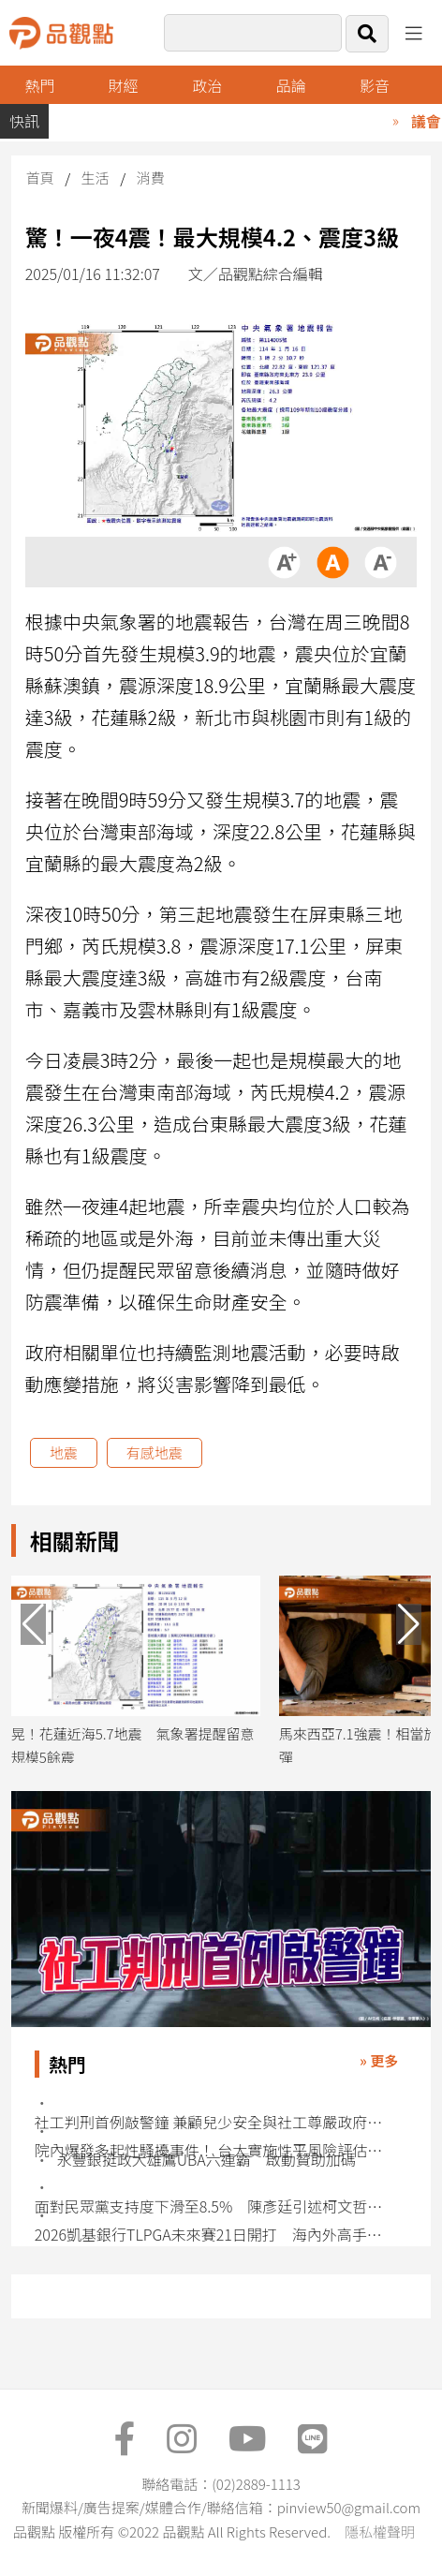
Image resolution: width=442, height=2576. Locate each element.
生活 (95, 177)
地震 (64, 1452)
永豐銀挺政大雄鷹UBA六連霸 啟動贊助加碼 (206, 2160)
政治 (207, 85)
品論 (291, 85)
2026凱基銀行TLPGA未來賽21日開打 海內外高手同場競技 (212, 2235)
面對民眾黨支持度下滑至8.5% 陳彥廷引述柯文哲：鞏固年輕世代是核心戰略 (212, 2206)
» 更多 (379, 2060)
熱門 (39, 85)
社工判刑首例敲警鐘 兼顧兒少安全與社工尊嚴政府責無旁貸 (212, 2122)
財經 (124, 85)
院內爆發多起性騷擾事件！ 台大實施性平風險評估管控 (212, 2150)
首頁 (40, 177)
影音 (375, 85)
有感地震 (154, 1452)
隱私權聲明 (380, 2531)
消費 (150, 177)
